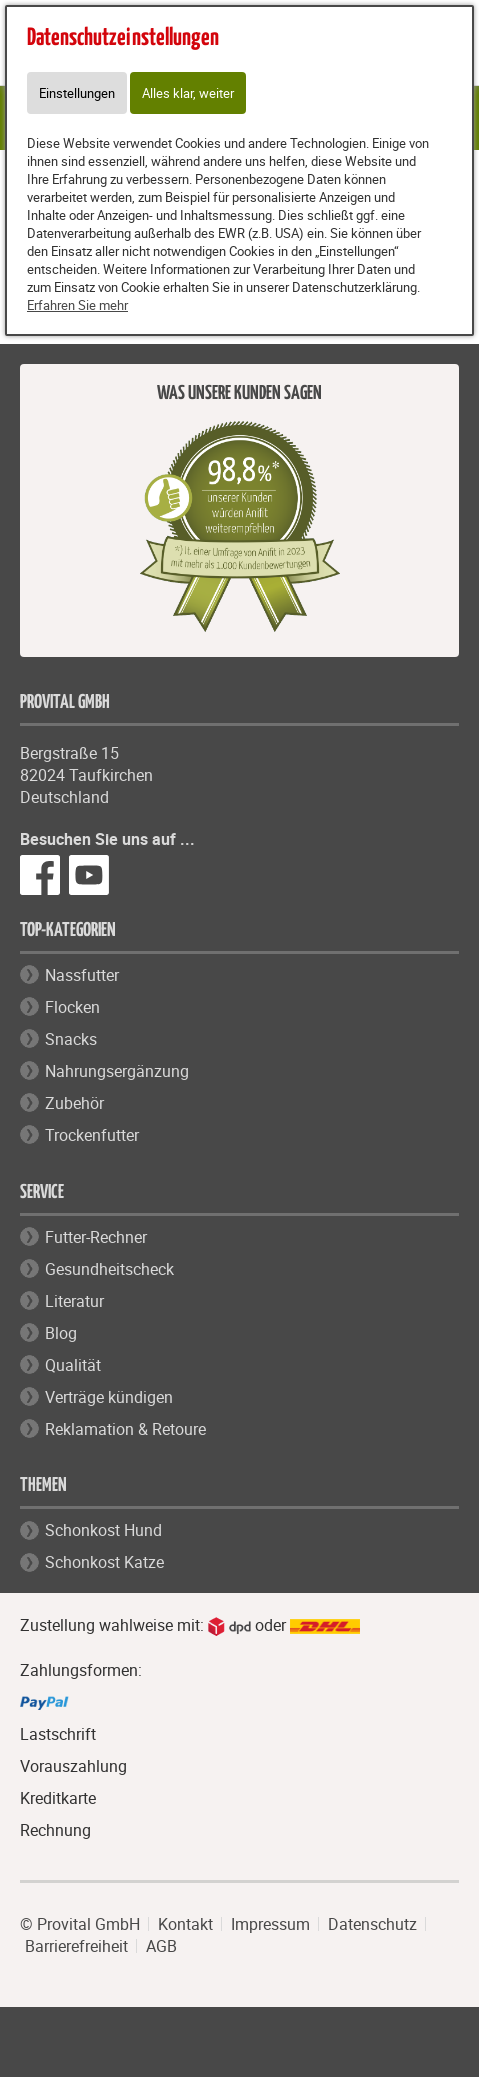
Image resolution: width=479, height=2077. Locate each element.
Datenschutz (372, 1924)
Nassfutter (82, 975)
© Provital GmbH (80, 1924)
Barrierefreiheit (76, 1946)
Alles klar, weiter (188, 93)
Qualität (73, 1365)
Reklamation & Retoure (125, 1429)
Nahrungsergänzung (117, 1071)
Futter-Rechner (96, 1237)
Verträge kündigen (109, 1397)
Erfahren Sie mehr (77, 305)
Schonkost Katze (104, 1562)
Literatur (74, 1301)
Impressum (270, 1924)
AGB (161, 1946)
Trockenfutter (92, 1135)
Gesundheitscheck (109, 1269)
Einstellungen (77, 93)
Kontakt (185, 1924)
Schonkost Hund (103, 1530)
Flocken (72, 1007)
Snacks (71, 1039)
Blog (61, 1333)
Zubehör (74, 1103)
